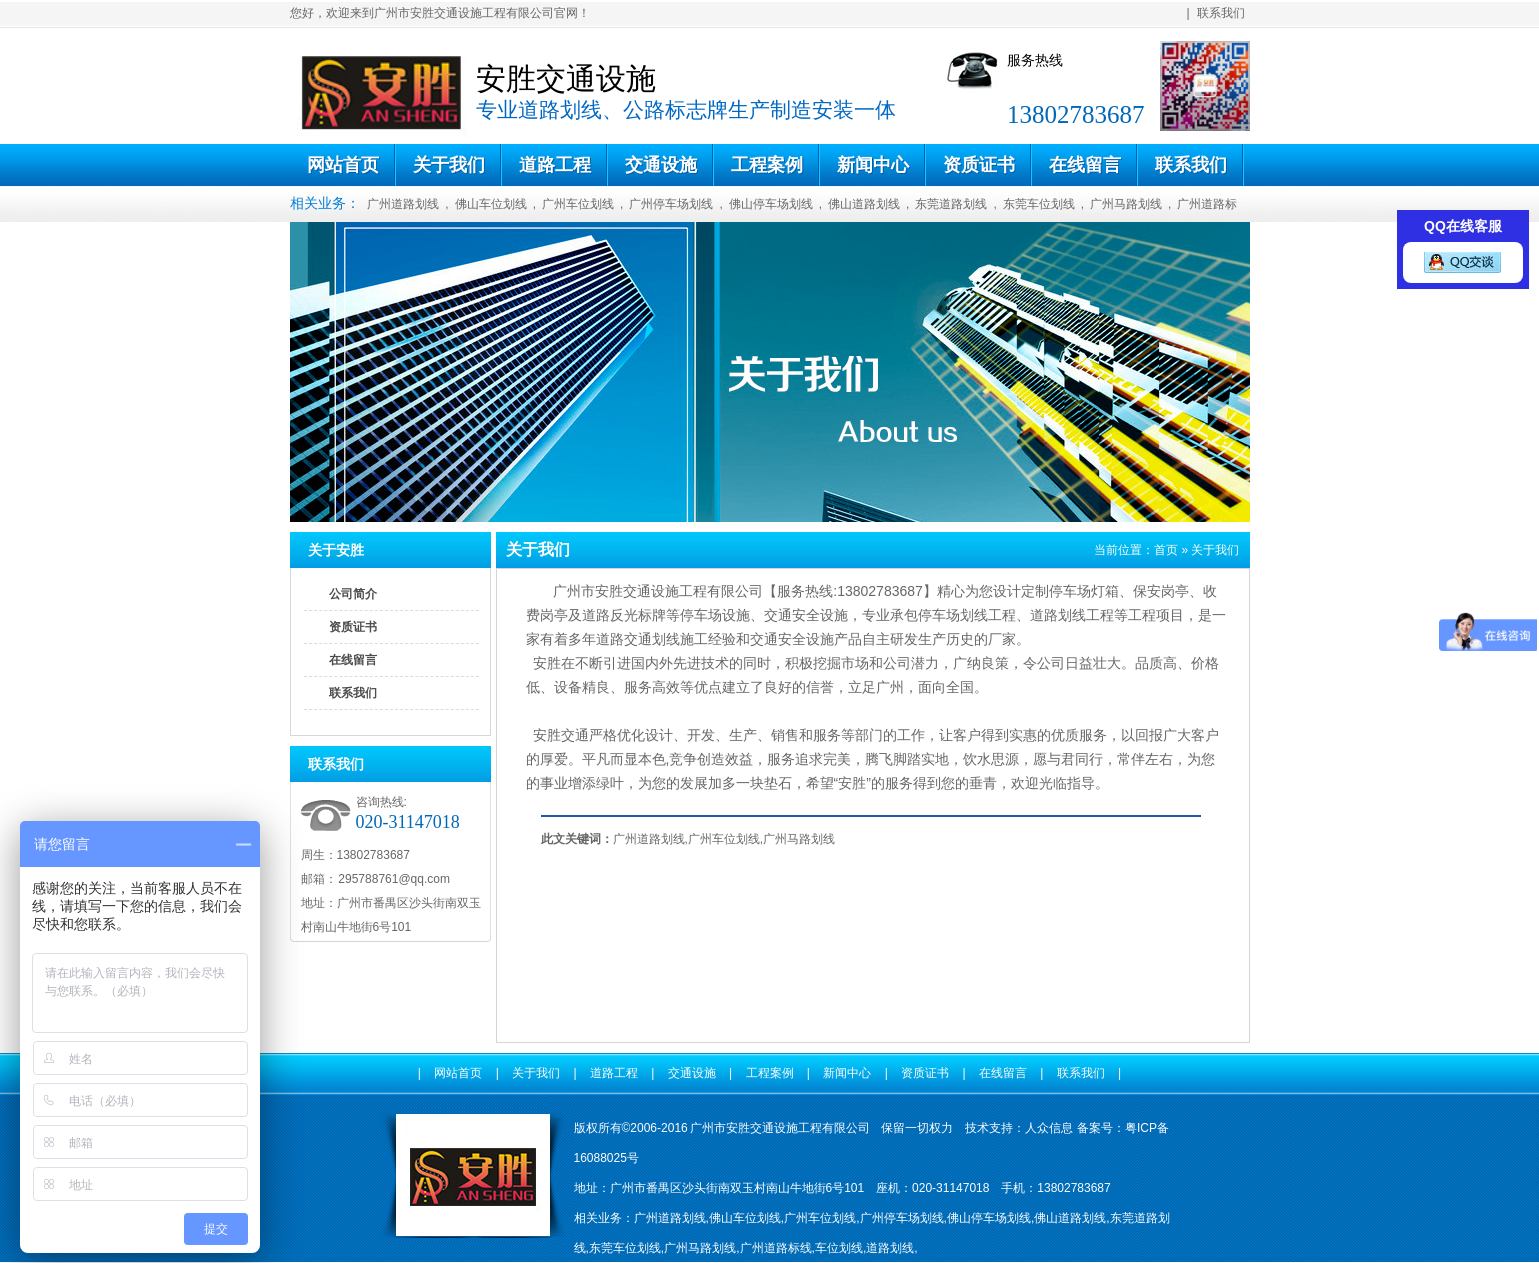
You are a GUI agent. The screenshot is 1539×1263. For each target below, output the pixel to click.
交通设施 (661, 165)
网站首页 (343, 165)
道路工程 (555, 165)
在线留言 (1085, 165)
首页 (1166, 550)
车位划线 (839, 1248)
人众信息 (1049, 1128)
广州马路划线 (1126, 204)
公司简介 (353, 594)
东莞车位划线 (1039, 204)
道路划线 (1058, 615)
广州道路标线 (776, 1248)
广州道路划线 (403, 204)
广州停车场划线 (671, 204)
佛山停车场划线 (771, 204)
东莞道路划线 (951, 204)
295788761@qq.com (393, 879)
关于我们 (449, 165)
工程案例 (767, 165)
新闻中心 (873, 165)
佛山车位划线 (491, 204)
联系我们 (1221, 13)
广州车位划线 (578, 204)
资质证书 (979, 165)
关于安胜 (336, 550)
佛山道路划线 (864, 204)
